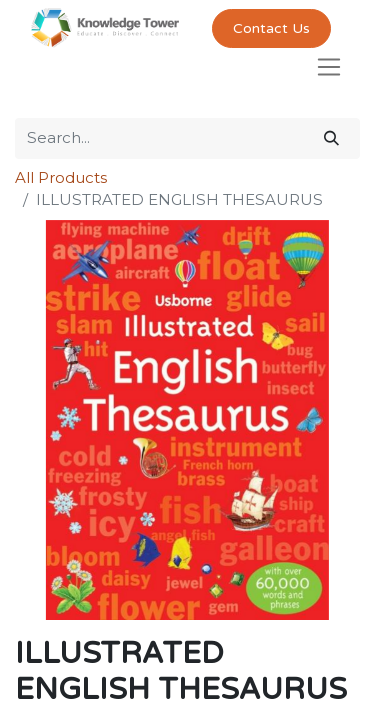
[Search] (331, 138)
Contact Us (271, 28)
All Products (61, 177)
